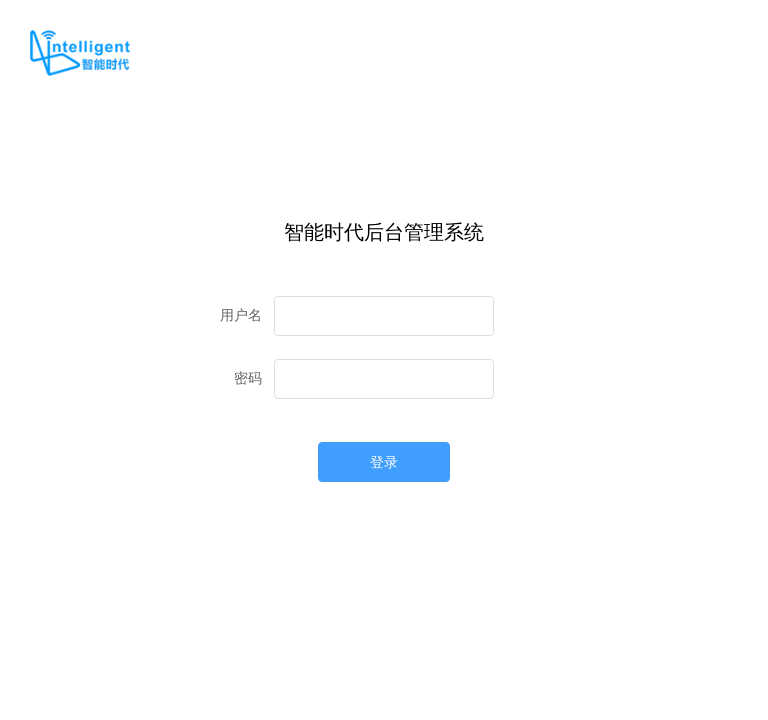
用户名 (241, 315)
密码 (248, 378)
